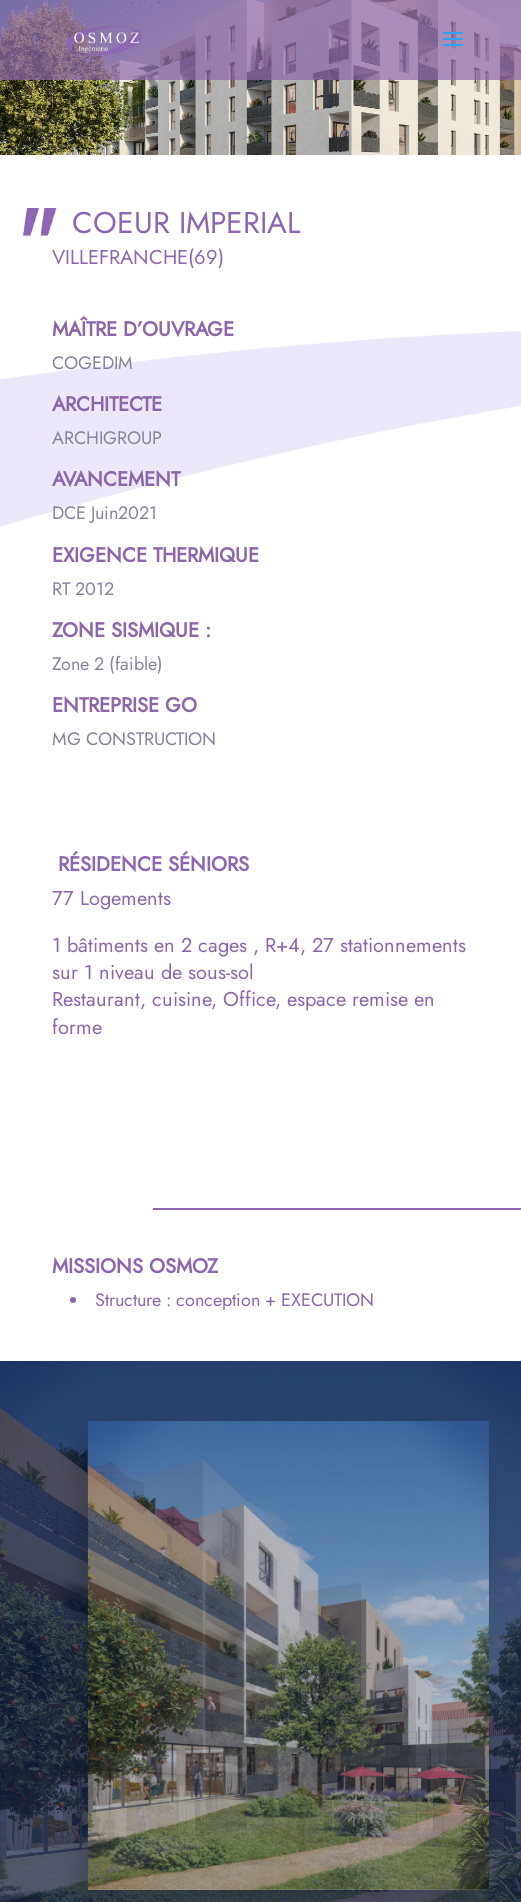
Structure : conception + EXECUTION (234, 1300)
